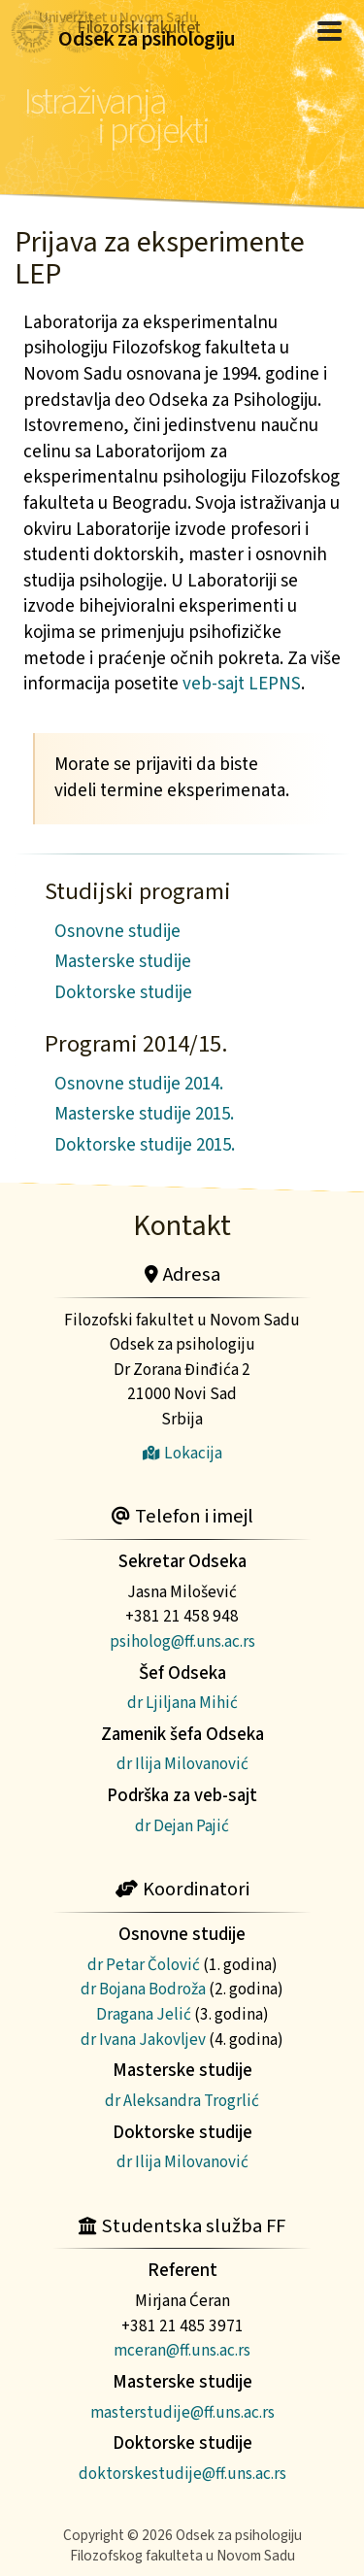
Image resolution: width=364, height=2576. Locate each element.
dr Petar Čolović (143, 1965)
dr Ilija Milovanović (182, 1764)
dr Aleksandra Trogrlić (182, 2101)
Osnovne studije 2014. (138, 1084)
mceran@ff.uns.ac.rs (182, 2350)
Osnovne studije (117, 932)
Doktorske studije (123, 993)
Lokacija (182, 1453)
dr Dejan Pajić (182, 1826)
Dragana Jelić (143, 2014)
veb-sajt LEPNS (241, 684)
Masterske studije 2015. (144, 1114)
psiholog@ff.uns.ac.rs (182, 1641)
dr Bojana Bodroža (143, 1989)
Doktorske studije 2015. (144, 1145)
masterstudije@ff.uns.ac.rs (182, 2412)
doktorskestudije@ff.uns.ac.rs (182, 2473)
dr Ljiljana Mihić (182, 1702)
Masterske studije (122, 962)
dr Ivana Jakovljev (143, 2039)
